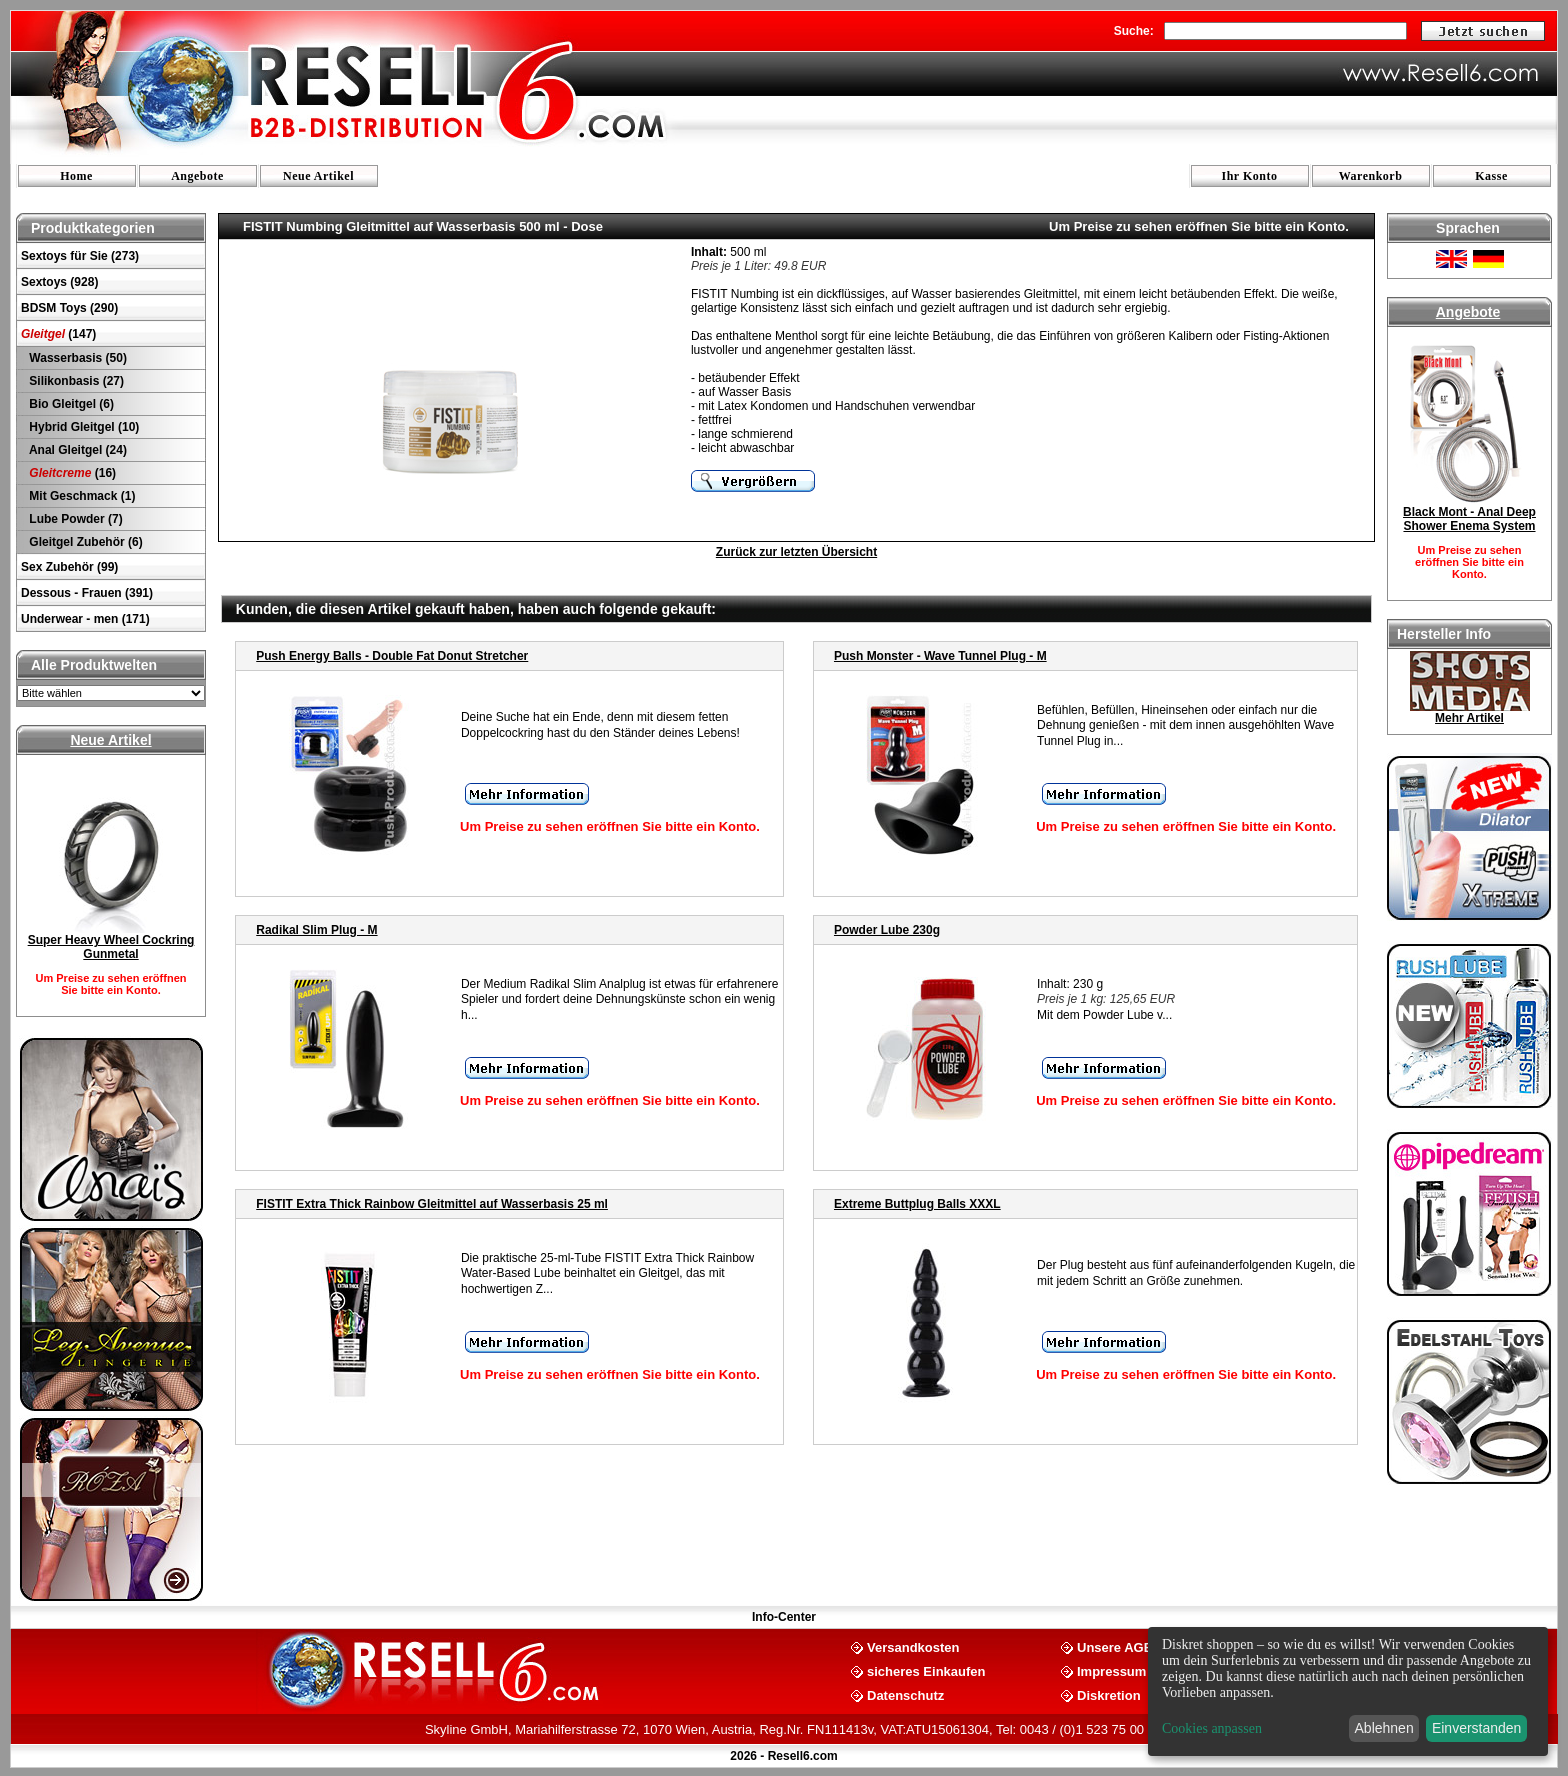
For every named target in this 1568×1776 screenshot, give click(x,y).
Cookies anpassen (1212, 1728)
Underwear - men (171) (85, 619)
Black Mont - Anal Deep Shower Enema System (1469, 519)
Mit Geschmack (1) (80, 496)
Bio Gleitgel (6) (70, 404)
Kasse (1491, 176)
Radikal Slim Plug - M (316, 930)
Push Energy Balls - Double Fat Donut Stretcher (392, 656)
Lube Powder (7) (74, 519)
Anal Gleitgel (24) (76, 450)
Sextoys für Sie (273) (80, 256)
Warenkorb (1371, 176)
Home (76, 176)
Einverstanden (1477, 1728)
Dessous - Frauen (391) (87, 593)
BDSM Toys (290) (69, 308)
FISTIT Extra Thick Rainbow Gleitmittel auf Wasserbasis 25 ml (432, 1204)
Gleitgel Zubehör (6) (84, 542)
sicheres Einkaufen (926, 1670)
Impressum (1111, 1670)
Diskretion (1109, 1694)
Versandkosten (913, 1646)
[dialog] (1348, 1691)
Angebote (197, 176)
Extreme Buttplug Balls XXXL (917, 1204)
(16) (71, 473)
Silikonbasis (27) (75, 381)
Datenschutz (905, 1694)
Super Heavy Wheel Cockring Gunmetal (111, 947)
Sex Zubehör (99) (69, 567)
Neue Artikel (318, 176)
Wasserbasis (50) (76, 358)
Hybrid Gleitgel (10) (82, 427)
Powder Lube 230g (887, 930)
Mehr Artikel (1469, 718)
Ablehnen (1384, 1728)
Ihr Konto (1250, 176)
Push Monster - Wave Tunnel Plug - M (940, 656)
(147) (58, 334)
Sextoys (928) (59, 282)
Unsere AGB (1115, 1646)
